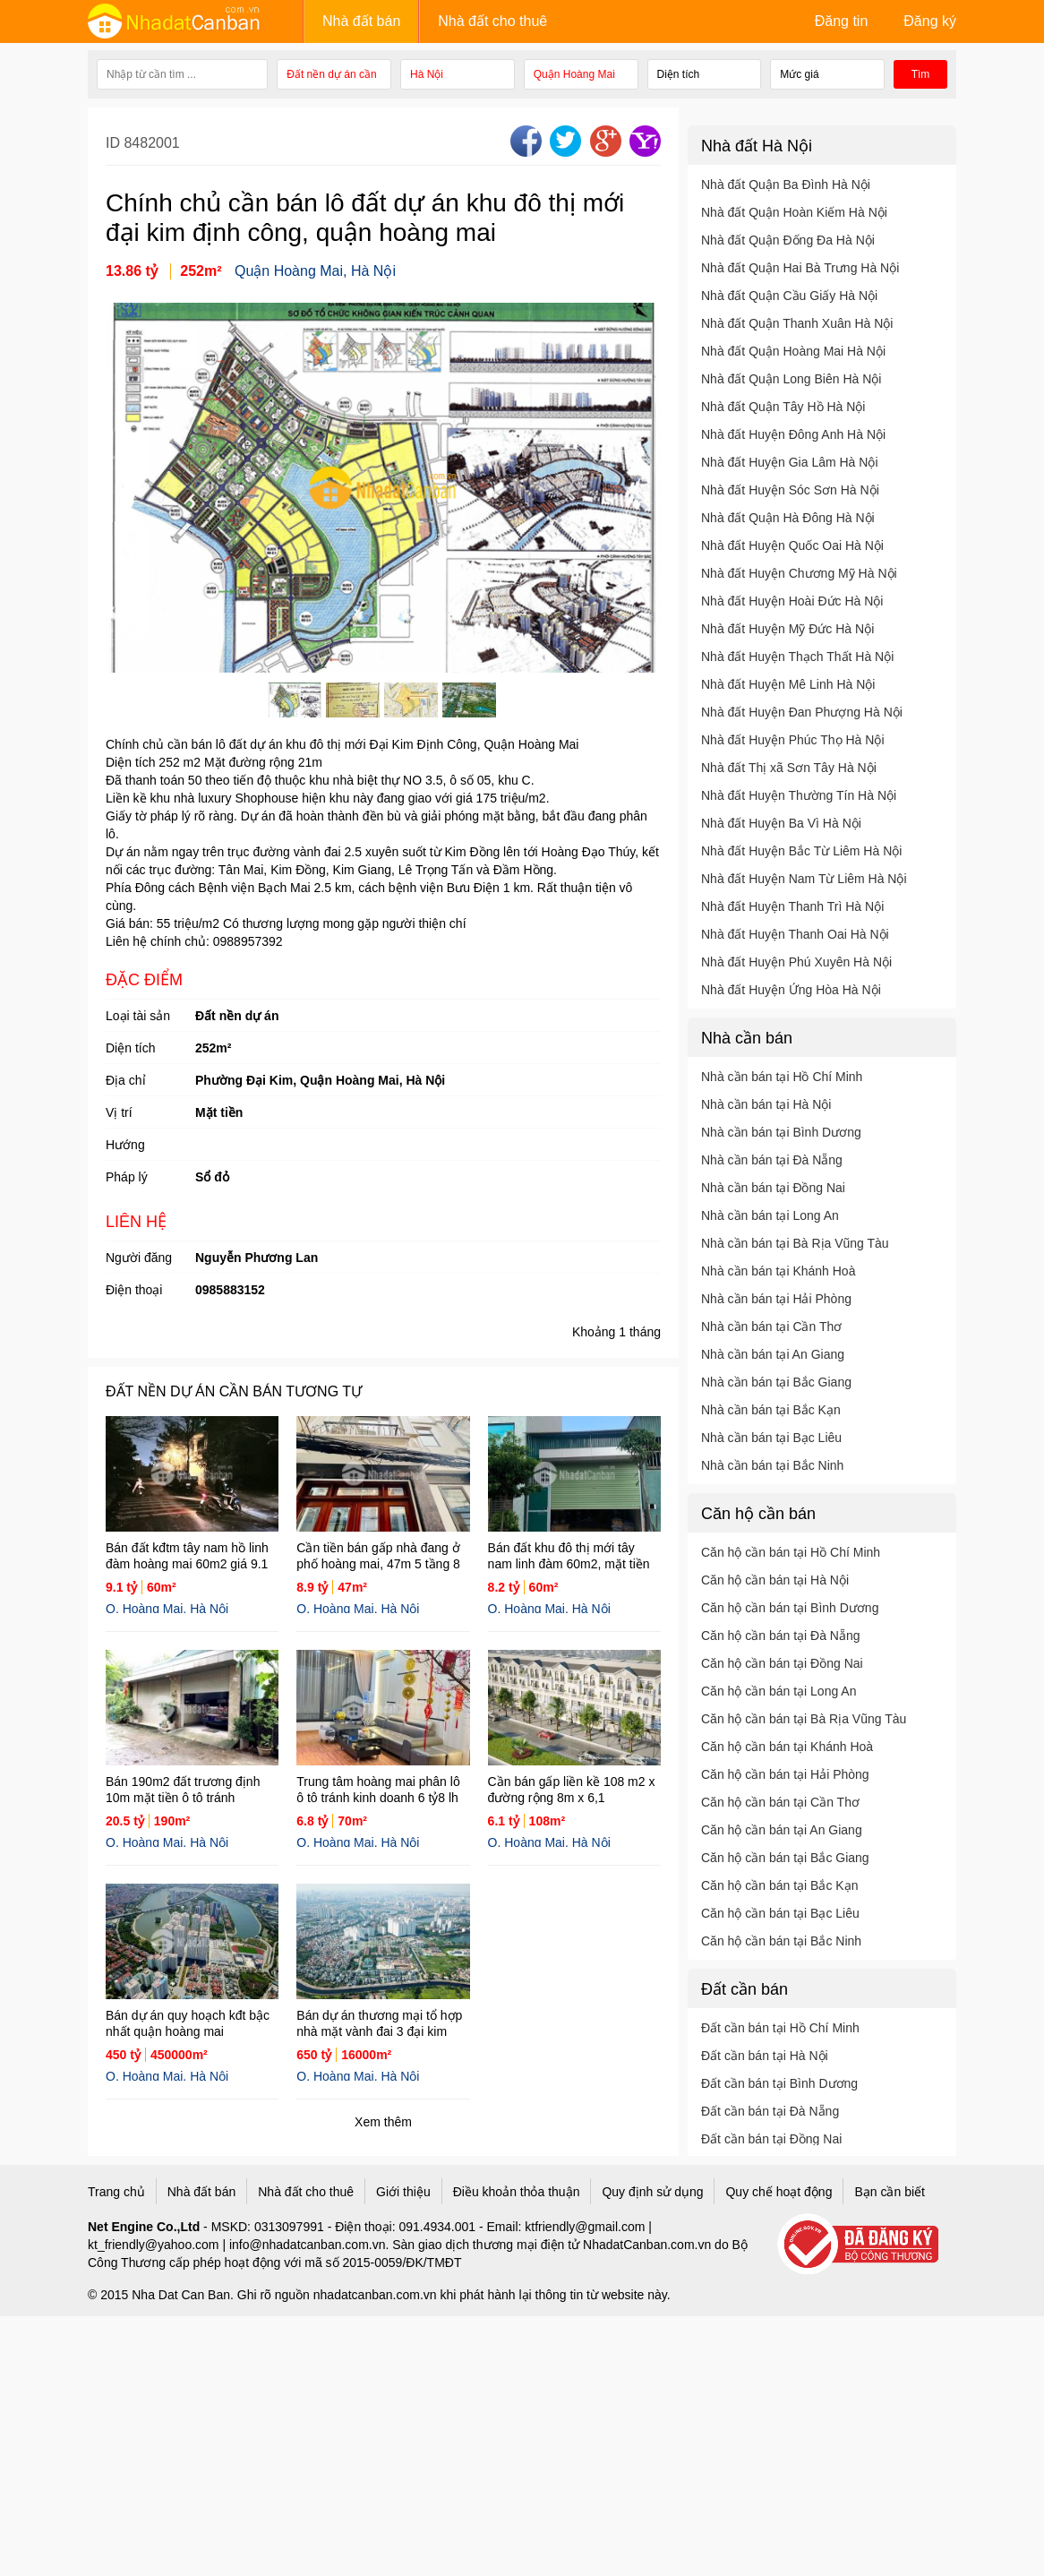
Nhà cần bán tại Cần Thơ (771, 1326)
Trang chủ (116, 2192)
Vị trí (119, 1112)
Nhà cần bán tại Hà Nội (766, 1104)
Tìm (920, 74)
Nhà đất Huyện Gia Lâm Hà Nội (789, 462)
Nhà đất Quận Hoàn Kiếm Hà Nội (794, 212)
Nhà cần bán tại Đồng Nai (773, 1188)
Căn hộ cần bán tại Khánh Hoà (787, 1746)
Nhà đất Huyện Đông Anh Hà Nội (793, 434)
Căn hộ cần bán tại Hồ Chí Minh (790, 1552)
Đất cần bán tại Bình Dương (779, 2083)
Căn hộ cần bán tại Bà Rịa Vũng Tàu (803, 1719)
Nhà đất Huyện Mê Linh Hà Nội (788, 684)
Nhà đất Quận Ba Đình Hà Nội (785, 184)
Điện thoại (134, 1290)
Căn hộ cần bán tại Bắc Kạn (779, 1885)
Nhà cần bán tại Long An (770, 1215)
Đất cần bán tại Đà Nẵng (770, 2111)
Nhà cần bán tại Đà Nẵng (772, 1160)
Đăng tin (842, 21)
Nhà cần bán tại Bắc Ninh (772, 1465)
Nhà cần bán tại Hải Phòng (776, 1299)
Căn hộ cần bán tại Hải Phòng (785, 1774)
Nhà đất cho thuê (492, 21)
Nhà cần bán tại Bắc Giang (776, 1382)
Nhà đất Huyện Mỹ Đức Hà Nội (787, 629)
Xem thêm (383, 2122)
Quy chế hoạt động (778, 2192)
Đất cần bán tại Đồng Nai (771, 2139)
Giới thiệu (403, 2192)
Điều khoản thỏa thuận (516, 2192)
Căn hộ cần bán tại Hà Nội (775, 1580)
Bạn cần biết (889, 2192)
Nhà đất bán (361, 21)
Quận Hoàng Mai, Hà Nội (315, 271)
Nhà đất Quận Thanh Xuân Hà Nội (797, 323)
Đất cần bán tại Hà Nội (764, 2055)
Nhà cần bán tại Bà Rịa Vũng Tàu (795, 1243)
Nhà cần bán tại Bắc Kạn (771, 1410)
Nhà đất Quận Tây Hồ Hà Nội (783, 406)
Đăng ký (929, 21)
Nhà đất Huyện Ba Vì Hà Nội (781, 823)
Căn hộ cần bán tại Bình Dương (789, 1608)
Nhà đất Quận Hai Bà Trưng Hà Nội (800, 268)
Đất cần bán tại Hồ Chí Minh (780, 2028)
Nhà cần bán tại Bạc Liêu (771, 1437)
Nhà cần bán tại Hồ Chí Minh (781, 1076)
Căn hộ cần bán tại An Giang (781, 1830)
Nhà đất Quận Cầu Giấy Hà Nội (789, 295)
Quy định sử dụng (652, 2192)
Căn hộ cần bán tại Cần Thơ (780, 1802)
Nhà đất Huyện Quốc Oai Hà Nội (792, 545)
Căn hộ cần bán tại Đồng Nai (782, 1663)
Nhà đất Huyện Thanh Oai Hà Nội (795, 934)
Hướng (125, 1145)
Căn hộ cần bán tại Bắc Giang (785, 1857)
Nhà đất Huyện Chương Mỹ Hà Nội (799, 573)
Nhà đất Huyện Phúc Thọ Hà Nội (793, 740)
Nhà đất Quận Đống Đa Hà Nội (788, 240)
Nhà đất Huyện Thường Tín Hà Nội (798, 795)
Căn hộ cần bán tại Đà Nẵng (780, 1635)
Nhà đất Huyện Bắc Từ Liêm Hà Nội (801, 851)
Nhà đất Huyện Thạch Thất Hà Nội (797, 656)
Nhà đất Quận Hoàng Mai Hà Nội (793, 351)
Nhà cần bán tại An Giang (772, 1354)
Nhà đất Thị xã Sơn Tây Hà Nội (789, 767)
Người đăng (139, 1257)
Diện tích (130, 1048)
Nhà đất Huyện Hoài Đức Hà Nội (792, 601)
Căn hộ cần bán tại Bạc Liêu (780, 1913)
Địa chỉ (126, 1080)
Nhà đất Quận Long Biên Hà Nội (791, 379)
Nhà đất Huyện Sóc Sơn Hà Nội (790, 490)
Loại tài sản (138, 1016)
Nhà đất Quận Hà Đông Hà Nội (788, 518)
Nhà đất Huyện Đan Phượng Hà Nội (802, 712)
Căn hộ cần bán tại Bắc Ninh (781, 1941)
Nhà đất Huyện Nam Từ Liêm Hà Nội (804, 879)
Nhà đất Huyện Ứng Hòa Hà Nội (791, 990)
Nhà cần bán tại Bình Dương (781, 1132)
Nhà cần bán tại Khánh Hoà (778, 1271)
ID (115, 142)
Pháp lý (127, 1177)
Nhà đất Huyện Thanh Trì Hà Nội (792, 906)
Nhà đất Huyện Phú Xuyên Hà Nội (796, 962)
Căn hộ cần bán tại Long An (778, 1691)
